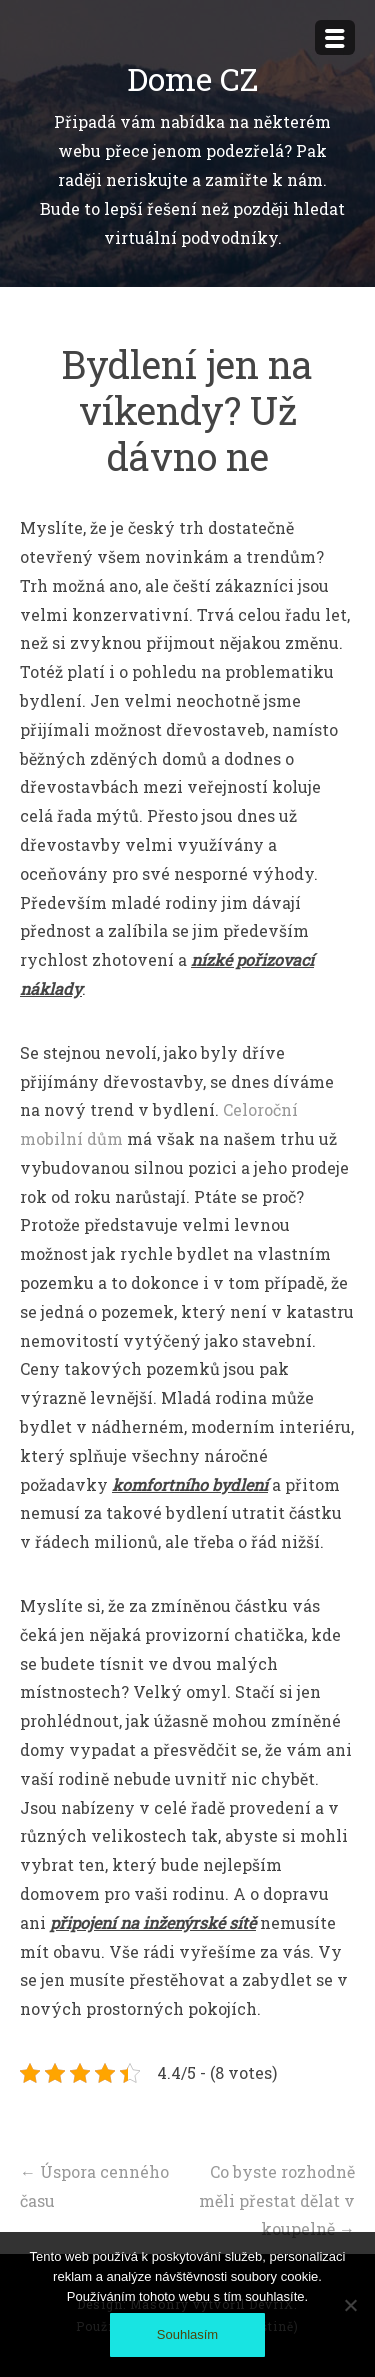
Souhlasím (187, 2334)
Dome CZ (192, 78)
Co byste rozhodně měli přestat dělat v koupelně (277, 2200)
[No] (350, 2305)
